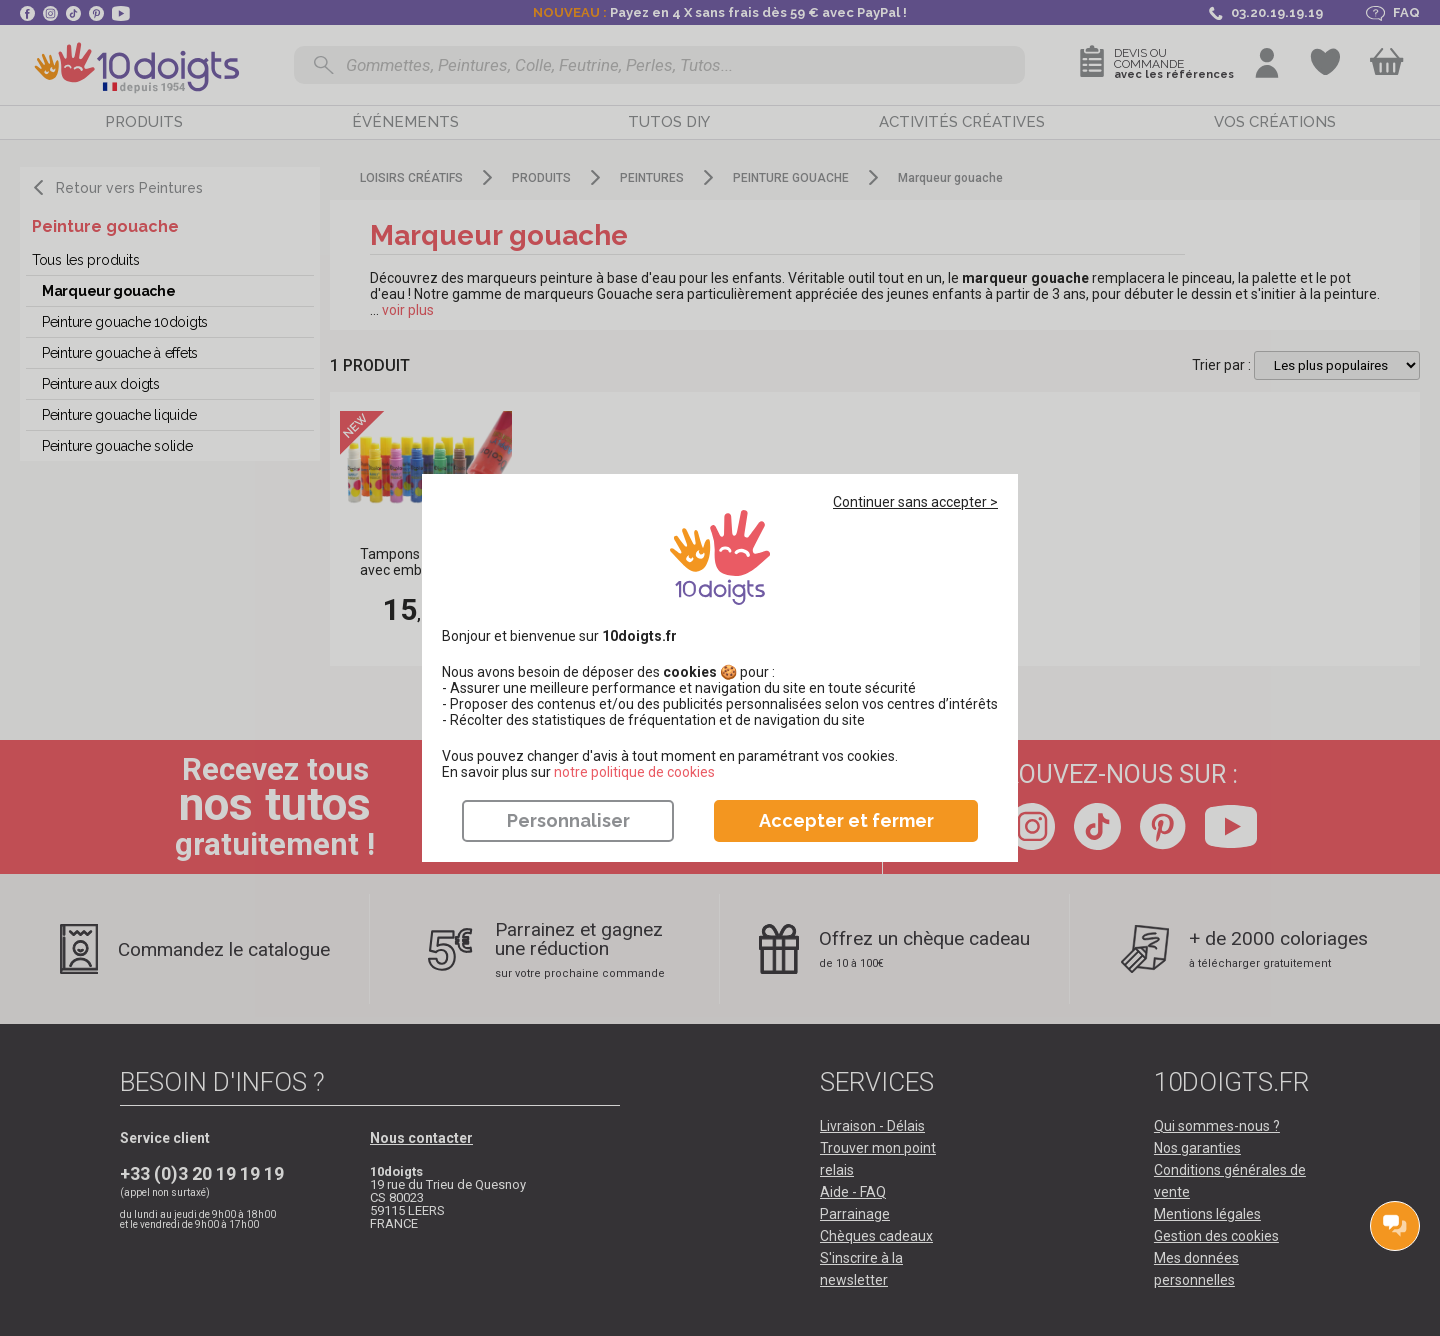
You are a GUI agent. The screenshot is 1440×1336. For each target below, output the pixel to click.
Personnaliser (568, 820)
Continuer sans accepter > (915, 502)
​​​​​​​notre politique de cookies (634, 772)
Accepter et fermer (846, 820)
